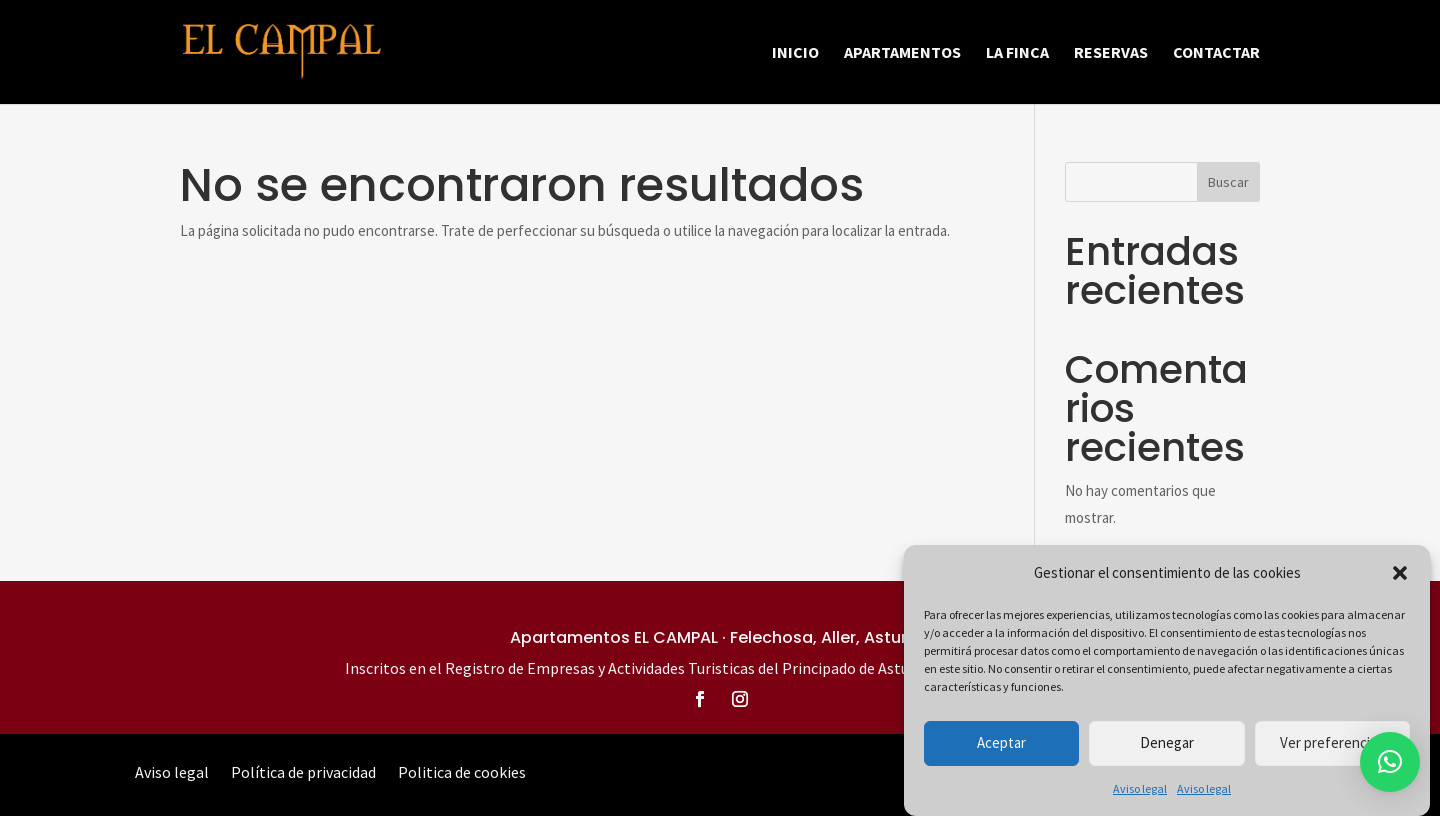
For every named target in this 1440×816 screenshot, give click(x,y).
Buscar (1228, 182)
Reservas (1111, 53)
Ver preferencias (1332, 743)
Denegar (1167, 743)
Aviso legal (1140, 789)
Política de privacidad (303, 773)
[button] (1400, 574)
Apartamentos (902, 53)
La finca (1017, 53)
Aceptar (1001, 743)
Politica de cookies (462, 773)
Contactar (1216, 53)
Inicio (795, 53)
